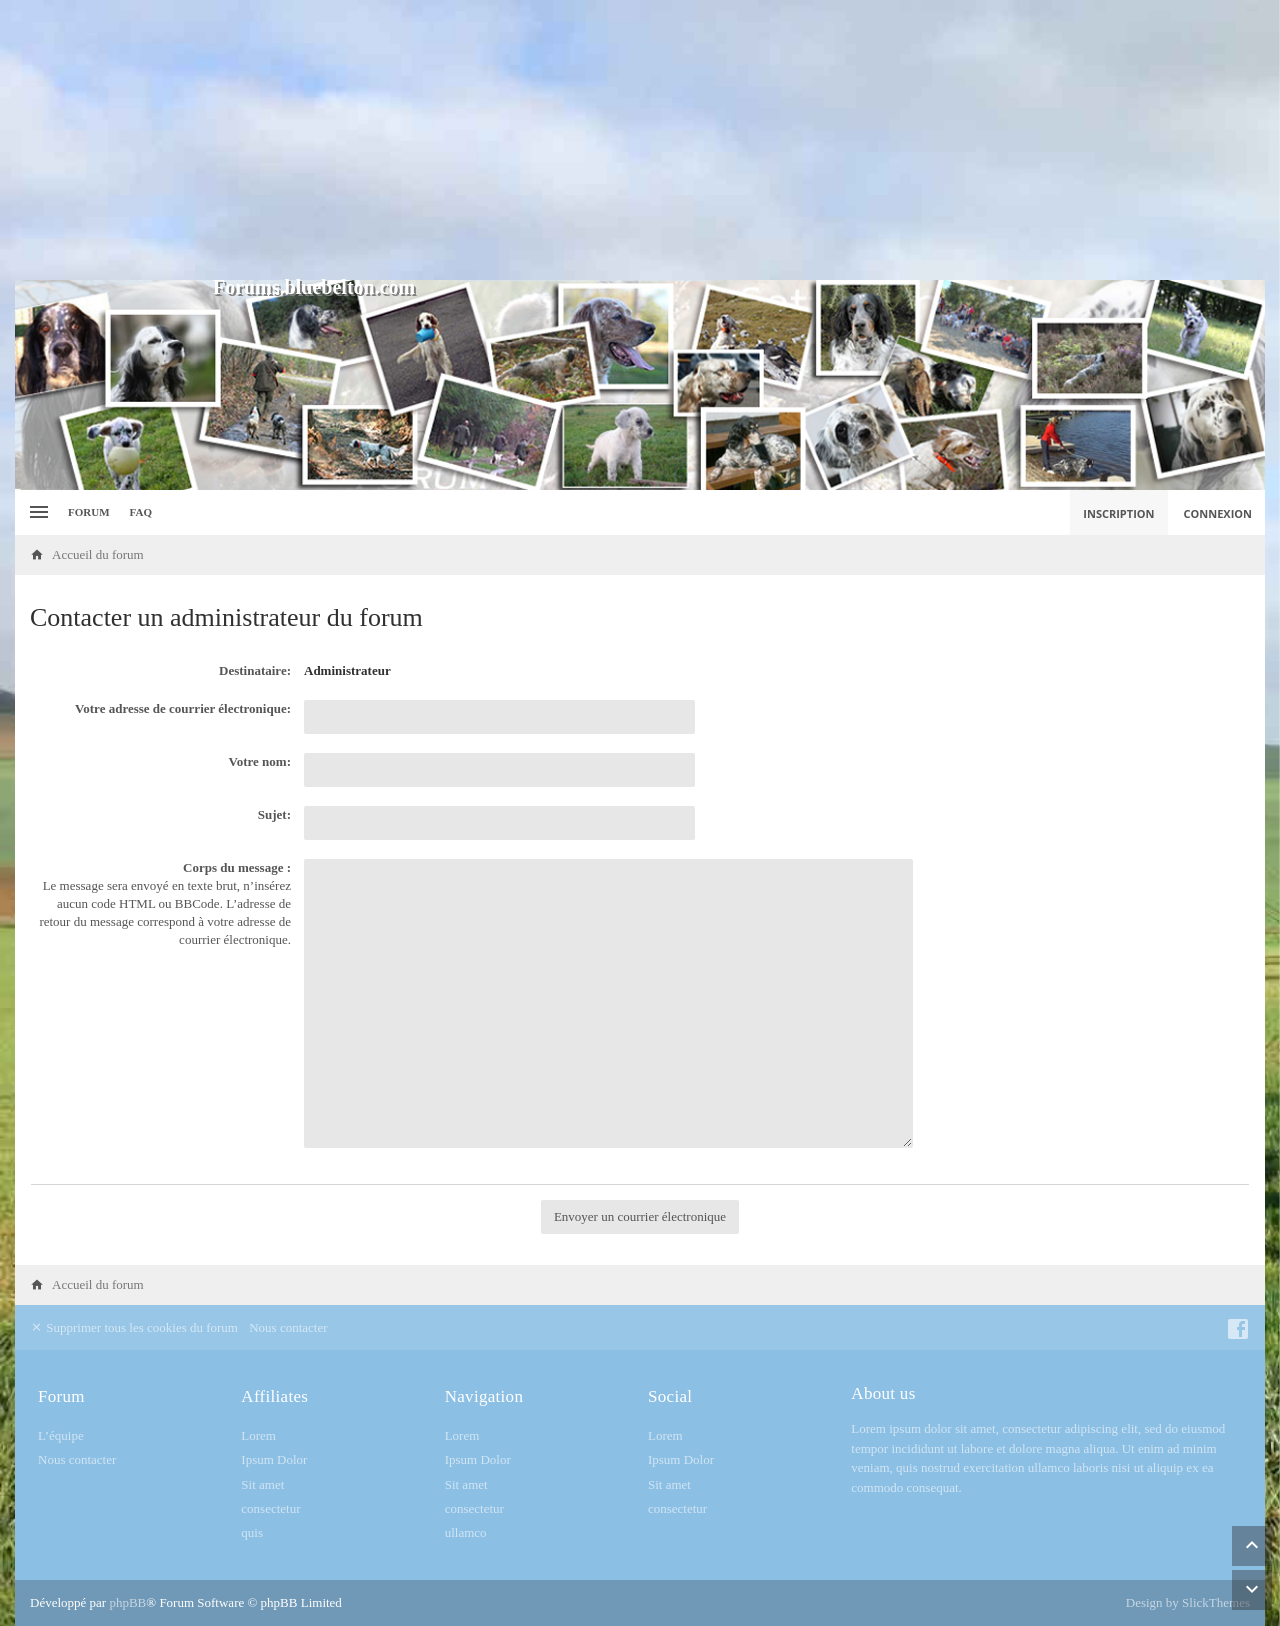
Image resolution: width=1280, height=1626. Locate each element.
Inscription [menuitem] (1118, 513)
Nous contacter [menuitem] (288, 1327)
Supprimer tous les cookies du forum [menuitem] (134, 1327)
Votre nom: (260, 761)
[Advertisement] (640, 140)
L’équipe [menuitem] (61, 1435)
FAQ (141, 512)
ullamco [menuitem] (466, 1532)
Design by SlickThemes (1188, 1602)
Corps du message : (237, 867)
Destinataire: (255, 670)
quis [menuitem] (252, 1532)
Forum (89, 512)
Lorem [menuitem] (258, 1435)
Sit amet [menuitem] (262, 1484)
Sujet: (274, 814)
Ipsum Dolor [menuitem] (274, 1459)
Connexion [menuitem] (1218, 513)
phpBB (127, 1602)
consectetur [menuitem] (270, 1508)
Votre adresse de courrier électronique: (183, 708)
